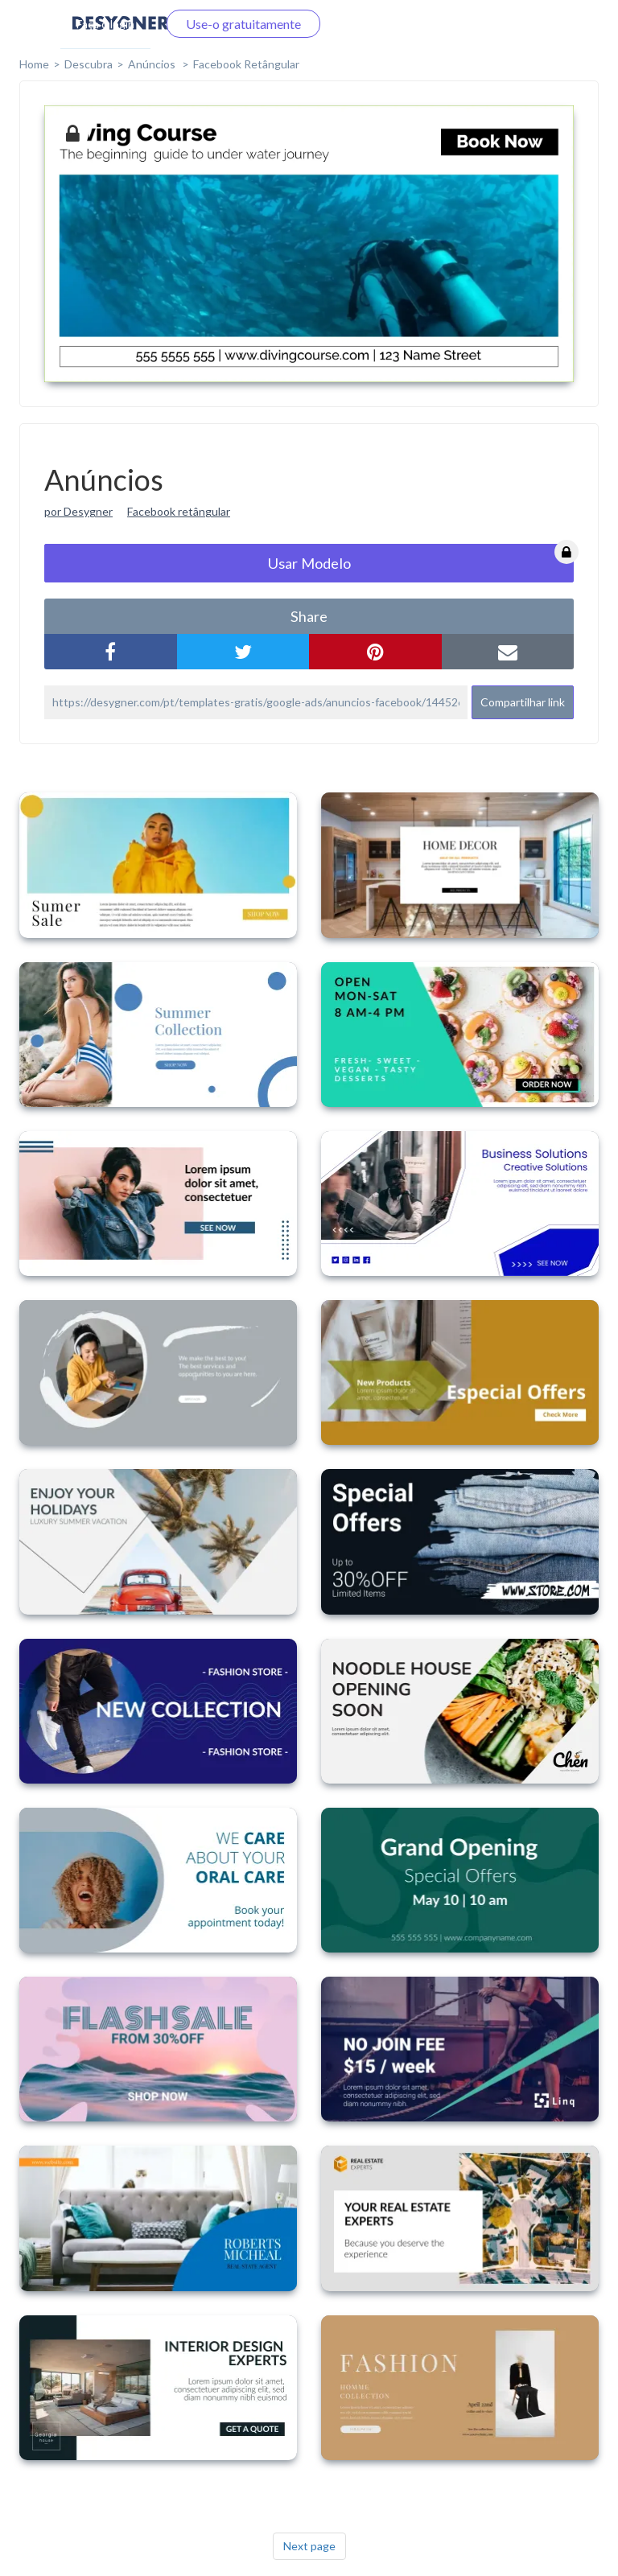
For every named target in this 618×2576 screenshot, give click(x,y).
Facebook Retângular (246, 64)
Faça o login (105, 24)
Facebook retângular (178, 511)
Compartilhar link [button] (522, 702)
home (34, 64)
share (309, 616)
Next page (309, 2546)
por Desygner (78, 511)
